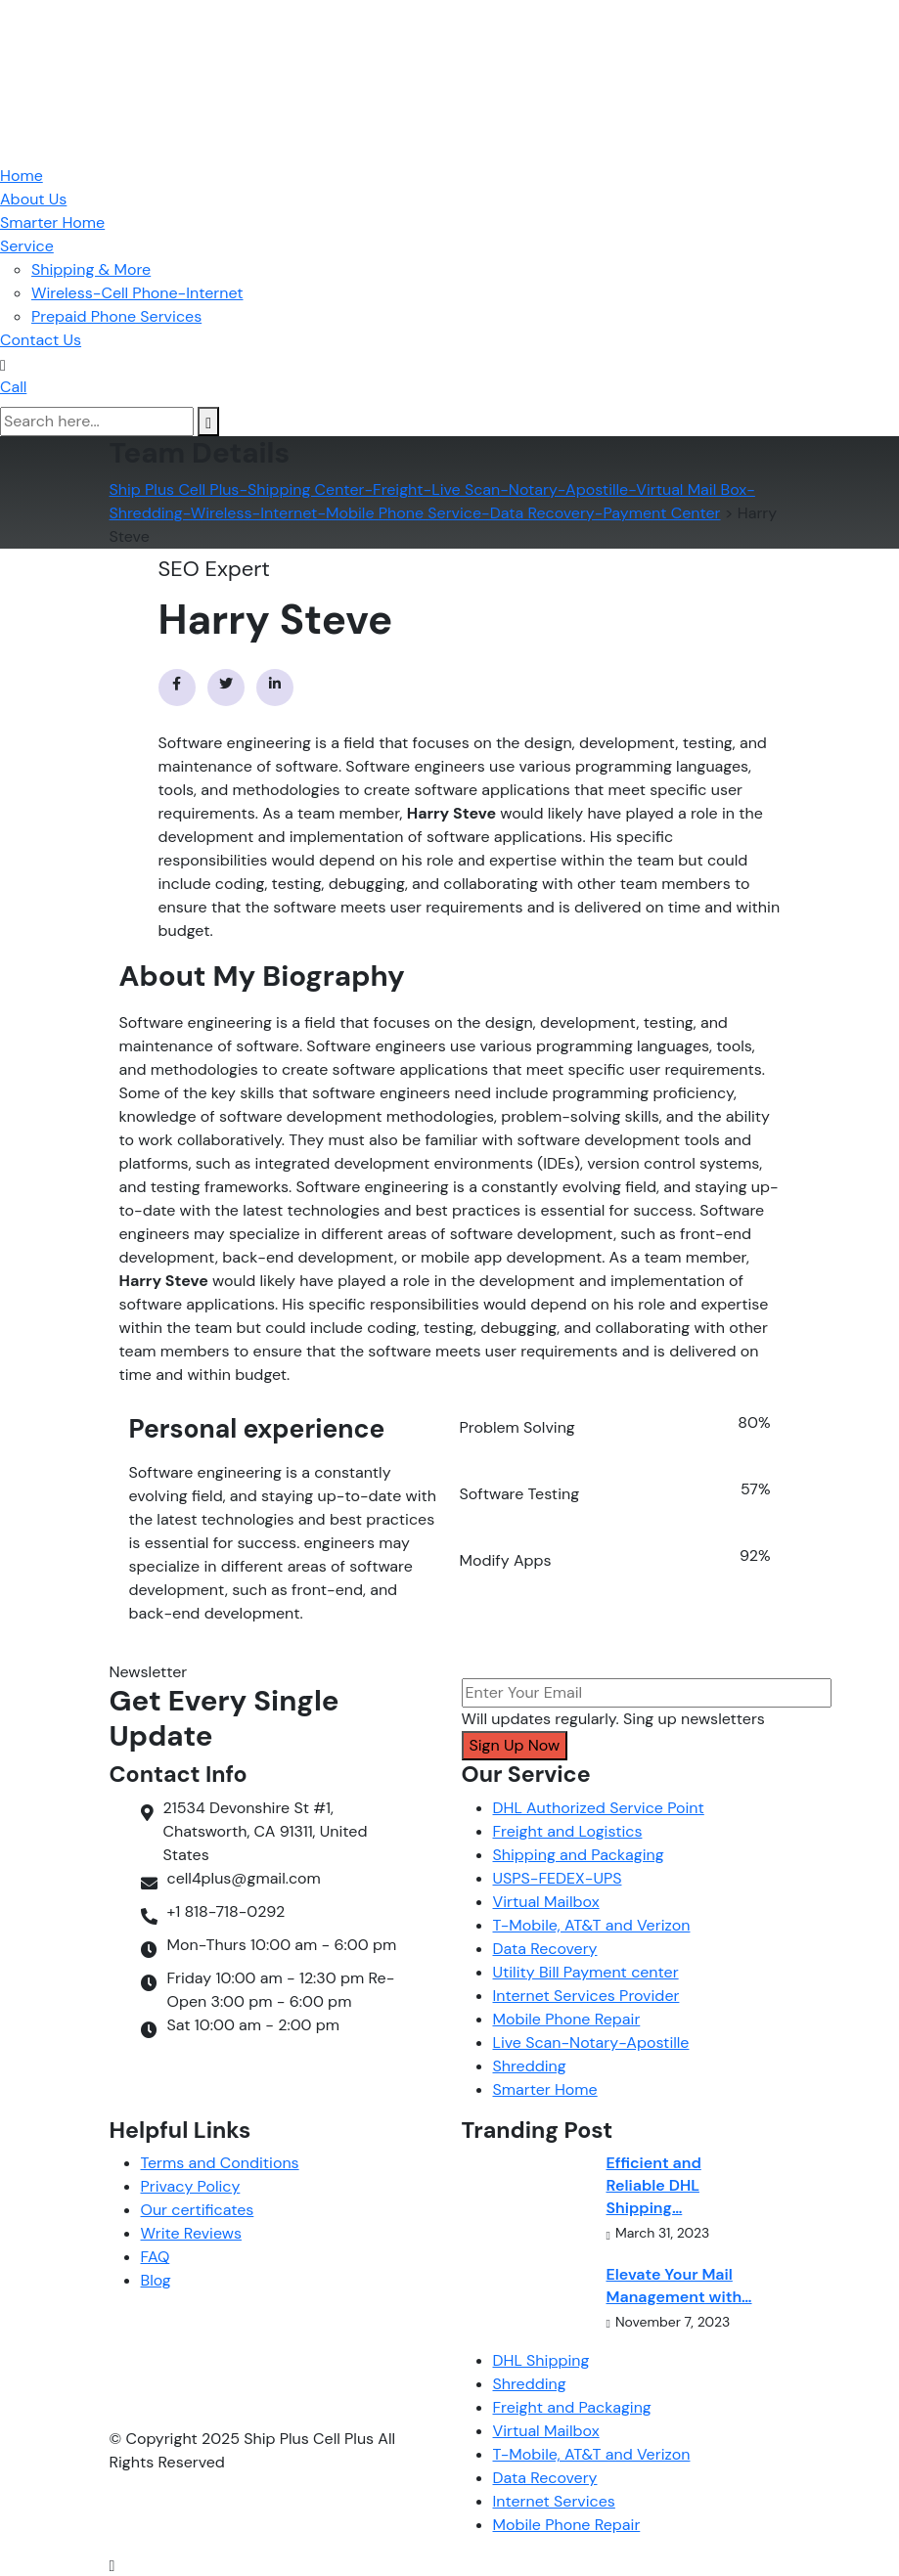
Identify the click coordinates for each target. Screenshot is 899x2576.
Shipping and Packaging (578, 1854)
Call (13, 387)
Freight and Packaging (572, 2407)
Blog (156, 2280)
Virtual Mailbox (546, 1901)
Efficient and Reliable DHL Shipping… (654, 2185)
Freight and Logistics (568, 1831)
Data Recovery (545, 1948)
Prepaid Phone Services (116, 316)
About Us (33, 199)
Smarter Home (52, 222)
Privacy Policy (191, 2186)
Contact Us (40, 340)
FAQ (155, 2256)
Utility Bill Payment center (586, 1972)
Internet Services (554, 2501)
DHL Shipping (541, 2360)
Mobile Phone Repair (567, 2019)
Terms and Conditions (220, 2163)
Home (21, 175)
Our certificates (197, 2209)
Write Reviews (191, 2233)
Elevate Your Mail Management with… (679, 2285)
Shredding (529, 2066)
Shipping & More (91, 269)
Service (27, 246)
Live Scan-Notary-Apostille (591, 2042)
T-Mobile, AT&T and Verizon (592, 1925)
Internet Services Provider (586, 1995)
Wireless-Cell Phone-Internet (137, 293)
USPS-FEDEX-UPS (557, 1878)
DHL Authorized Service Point (598, 1808)
